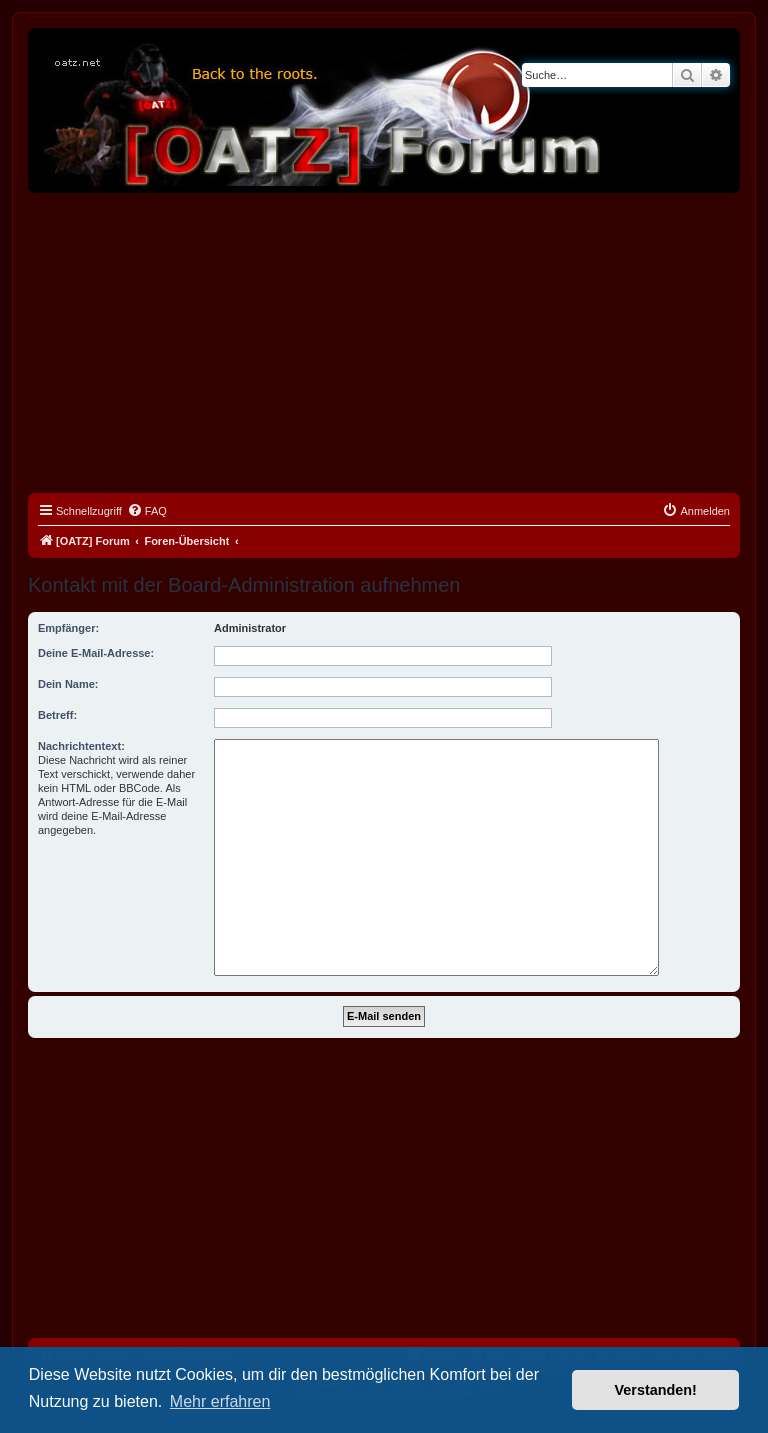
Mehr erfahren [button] (220, 1401)
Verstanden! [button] (656, 1390)
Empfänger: (68, 628)
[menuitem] (147, 511)
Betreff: (57, 715)
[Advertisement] (384, 343)
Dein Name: (68, 684)
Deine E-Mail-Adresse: (96, 653)
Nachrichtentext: (81, 746)
